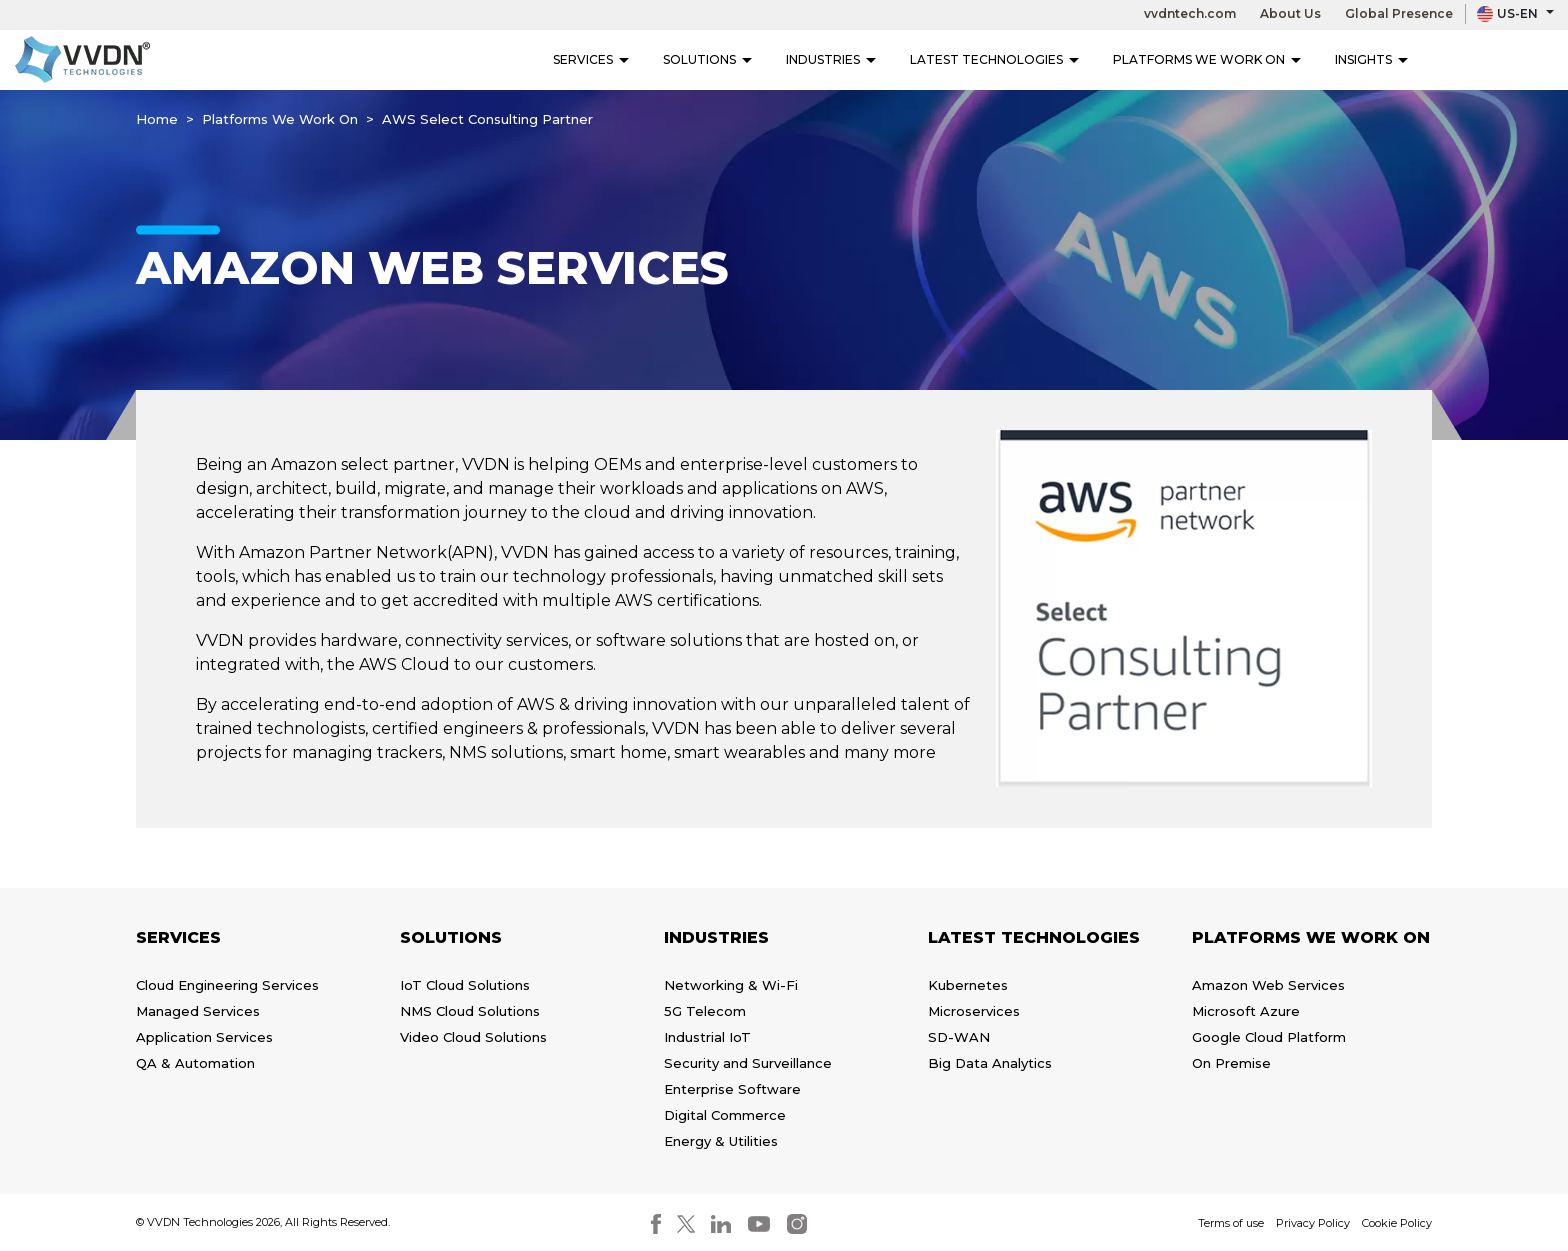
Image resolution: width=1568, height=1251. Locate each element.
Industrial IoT (707, 1037)
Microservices (974, 1011)
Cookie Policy (1397, 1223)
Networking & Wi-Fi (731, 985)
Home (157, 119)
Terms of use (1231, 1223)
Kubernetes (968, 985)
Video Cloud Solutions (473, 1037)
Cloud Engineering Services (227, 985)
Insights (1371, 59)
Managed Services (198, 1011)
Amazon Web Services (1268, 985)
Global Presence (1399, 13)
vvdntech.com (1190, 13)
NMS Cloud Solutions (470, 1011)
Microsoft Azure (1246, 1011)
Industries (831, 59)
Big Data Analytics (990, 1063)
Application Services (204, 1037)
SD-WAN (959, 1037)
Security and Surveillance (748, 1063)
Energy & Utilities (721, 1141)
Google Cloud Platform (1269, 1037)
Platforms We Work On (1207, 59)
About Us (1290, 13)
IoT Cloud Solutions (465, 985)
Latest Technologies (994, 59)
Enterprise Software (732, 1089)
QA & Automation (195, 1063)
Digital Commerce (725, 1115)
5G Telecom (705, 1011)
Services (591, 59)
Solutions (707, 59)
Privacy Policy (1313, 1223)
